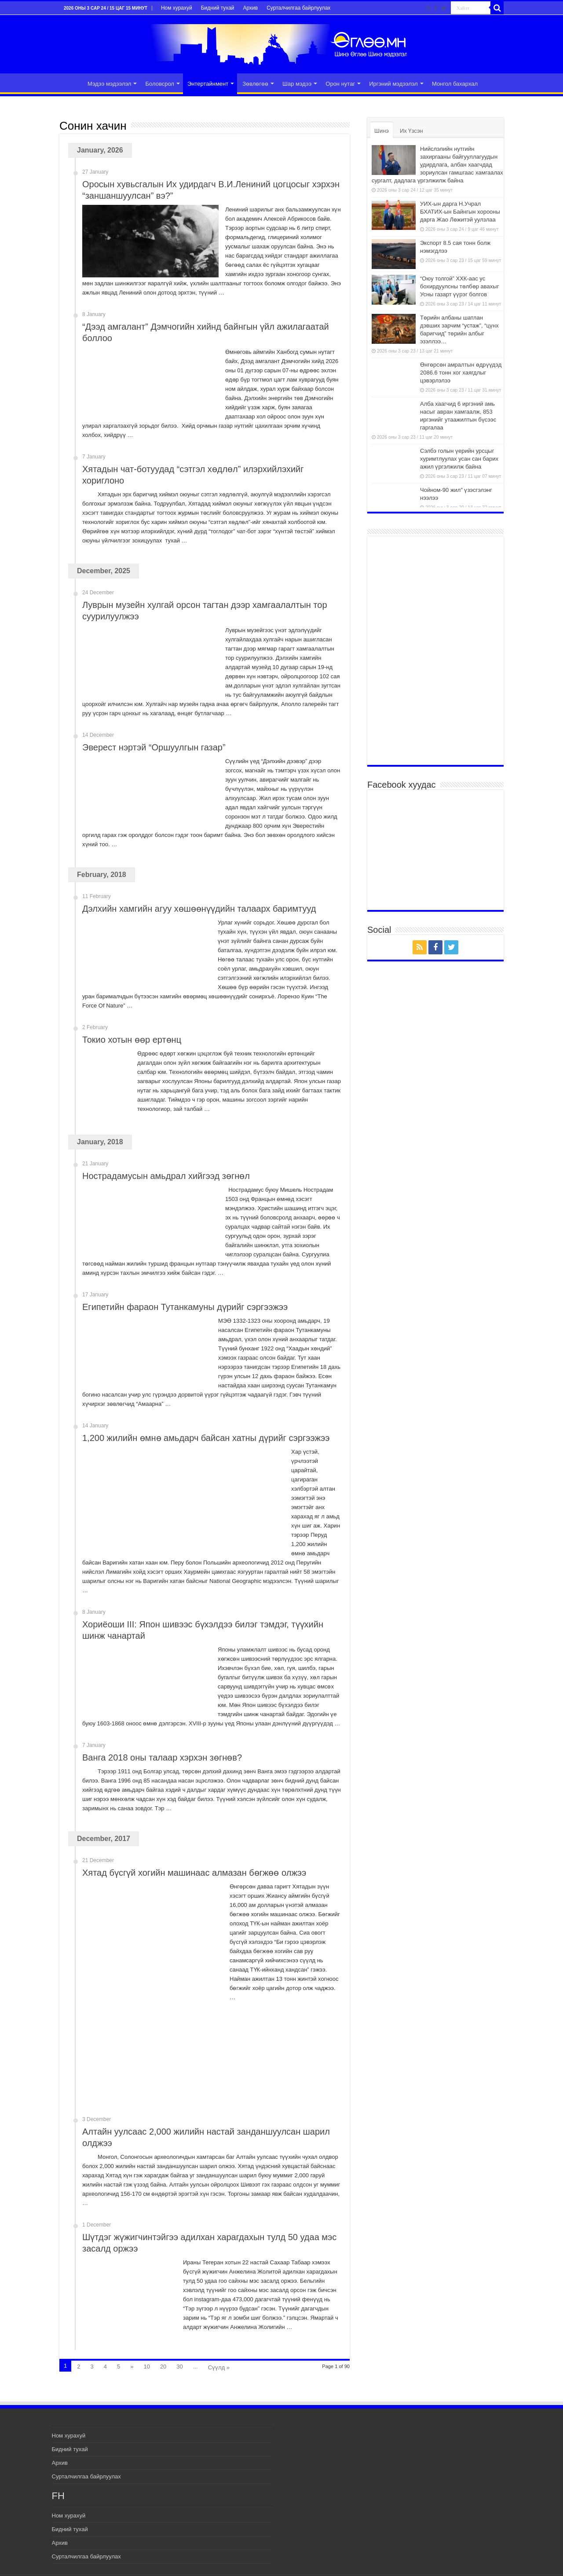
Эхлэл (70, 82)
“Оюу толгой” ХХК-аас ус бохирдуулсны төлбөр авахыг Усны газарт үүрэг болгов (459, 286)
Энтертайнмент (207, 83)
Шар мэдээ (296, 83)
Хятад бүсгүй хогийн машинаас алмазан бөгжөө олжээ (194, 1872)
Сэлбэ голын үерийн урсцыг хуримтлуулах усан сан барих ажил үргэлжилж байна (459, 459)
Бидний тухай (217, 8)
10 (146, 2366)
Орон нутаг (340, 83)
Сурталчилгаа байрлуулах (298, 8)
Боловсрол (159, 83)
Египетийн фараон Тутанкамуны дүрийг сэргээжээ (185, 1307)
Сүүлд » (219, 2367)
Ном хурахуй (176, 8)
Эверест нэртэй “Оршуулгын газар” (154, 747)
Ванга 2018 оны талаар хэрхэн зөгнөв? (162, 1757)
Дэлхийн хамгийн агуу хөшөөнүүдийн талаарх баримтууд (199, 908)
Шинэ (381, 130)
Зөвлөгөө (255, 83)
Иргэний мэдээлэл (393, 83)
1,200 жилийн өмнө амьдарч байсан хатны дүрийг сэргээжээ (206, 1438)
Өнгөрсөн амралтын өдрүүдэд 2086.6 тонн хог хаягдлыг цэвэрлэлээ (460, 372)
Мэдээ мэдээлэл (109, 83)
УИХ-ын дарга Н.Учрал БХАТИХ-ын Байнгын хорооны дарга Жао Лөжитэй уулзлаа (460, 211)
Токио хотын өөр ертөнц (131, 1039)
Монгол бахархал (455, 83)
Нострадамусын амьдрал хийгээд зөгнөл (166, 1176)
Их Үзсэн (411, 130)
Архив (250, 8)
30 (179, 2366)
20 (163, 2366)
